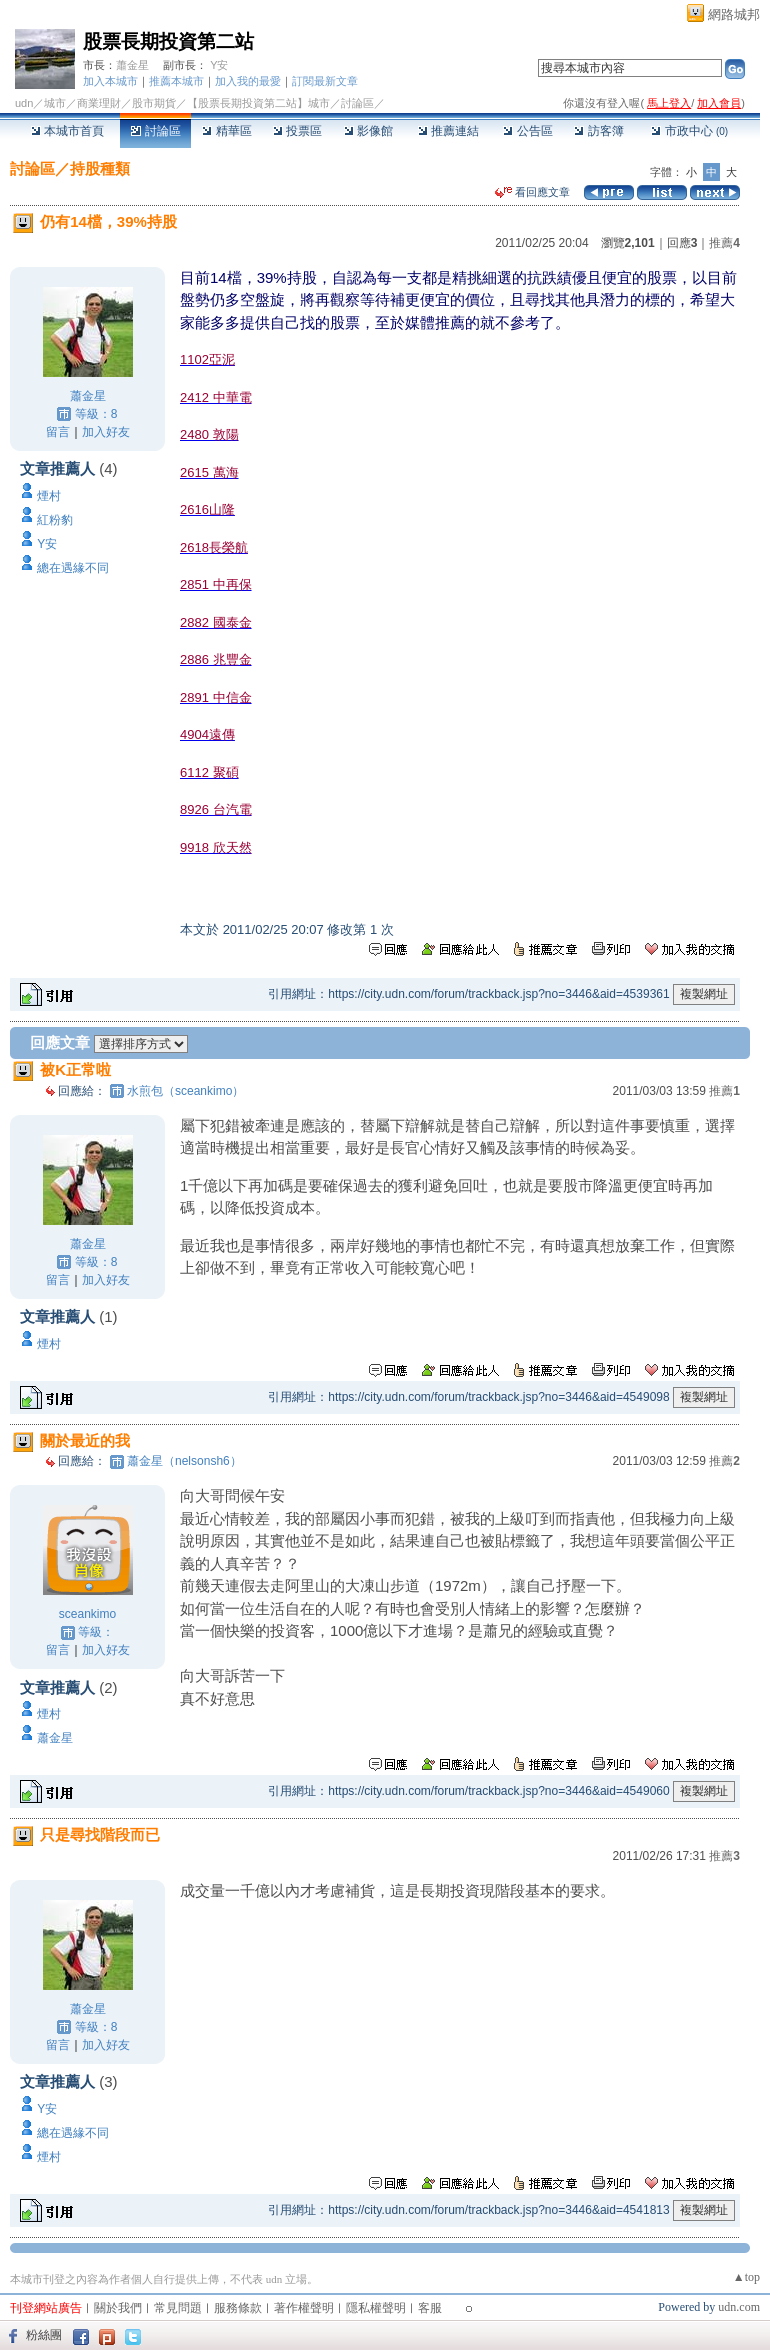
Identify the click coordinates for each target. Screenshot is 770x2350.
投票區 (297, 131)
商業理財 (99, 103)
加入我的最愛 (248, 81)
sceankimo (87, 1614)
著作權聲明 (304, 2308)
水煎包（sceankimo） (185, 1091)
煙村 (49, 496)
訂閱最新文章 (325, 81)
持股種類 (100, 168)
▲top (746, 2277)
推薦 (724, 243)
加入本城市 (110, 81)
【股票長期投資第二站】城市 (258, 103)
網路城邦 (734, 14)
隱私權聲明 (376, 2308)
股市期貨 (154, 103)
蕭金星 (132, 65)
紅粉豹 (55, 520)
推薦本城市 (176, 81)
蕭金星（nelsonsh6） (184, 1461)
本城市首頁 (67, 131)
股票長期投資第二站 (168, 41)
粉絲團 (44, 2335)
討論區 (155, 131)
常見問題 (178, 2308)
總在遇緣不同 (73, 568)
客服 (430, 2308)
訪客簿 (598, 131)
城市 (55, 103)
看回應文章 (532, 192)
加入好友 (106, 432)
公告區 (527, 131)
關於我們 (118, 2308)
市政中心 (689, 131)
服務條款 (238, 2308)
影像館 (368, 131)
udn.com (739, 2307)
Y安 (219, 65)
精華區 (226, 131)
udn (24, 103)
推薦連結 (448, 131)
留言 (58, 432)
